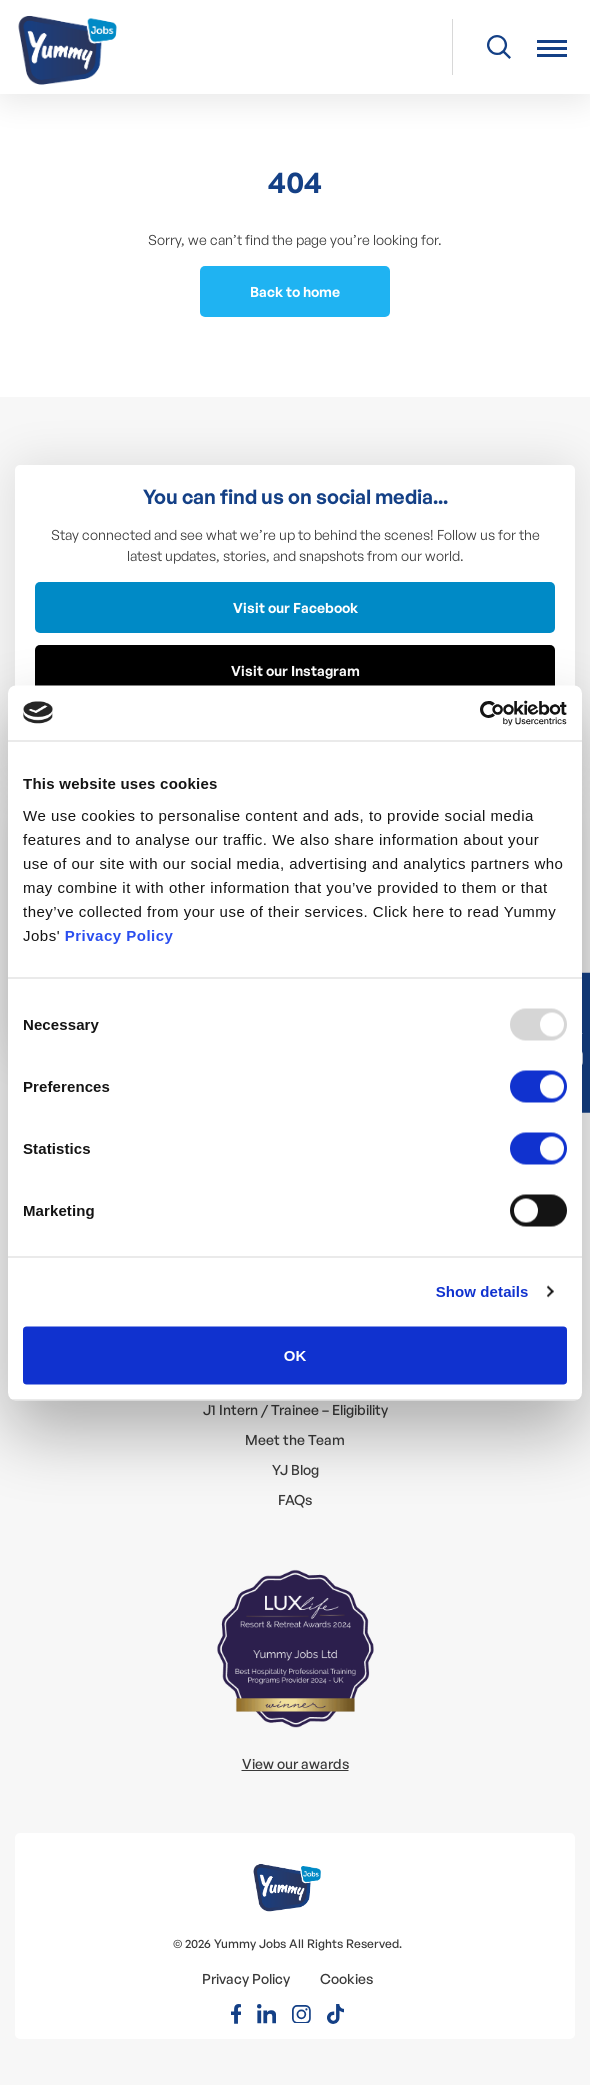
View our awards (295, 1763)
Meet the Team (295, 1439)
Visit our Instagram (295, 670)
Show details (482, 1291)
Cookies (346, 1978)
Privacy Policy (119, 934)
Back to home (295, 291)
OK (295, 1354)
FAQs (295, 1499)
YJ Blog (295, 1469)
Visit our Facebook (295, 607)
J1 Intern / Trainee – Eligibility (295, 1409)
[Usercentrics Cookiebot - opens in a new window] (479, 713)
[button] (552, 47)
